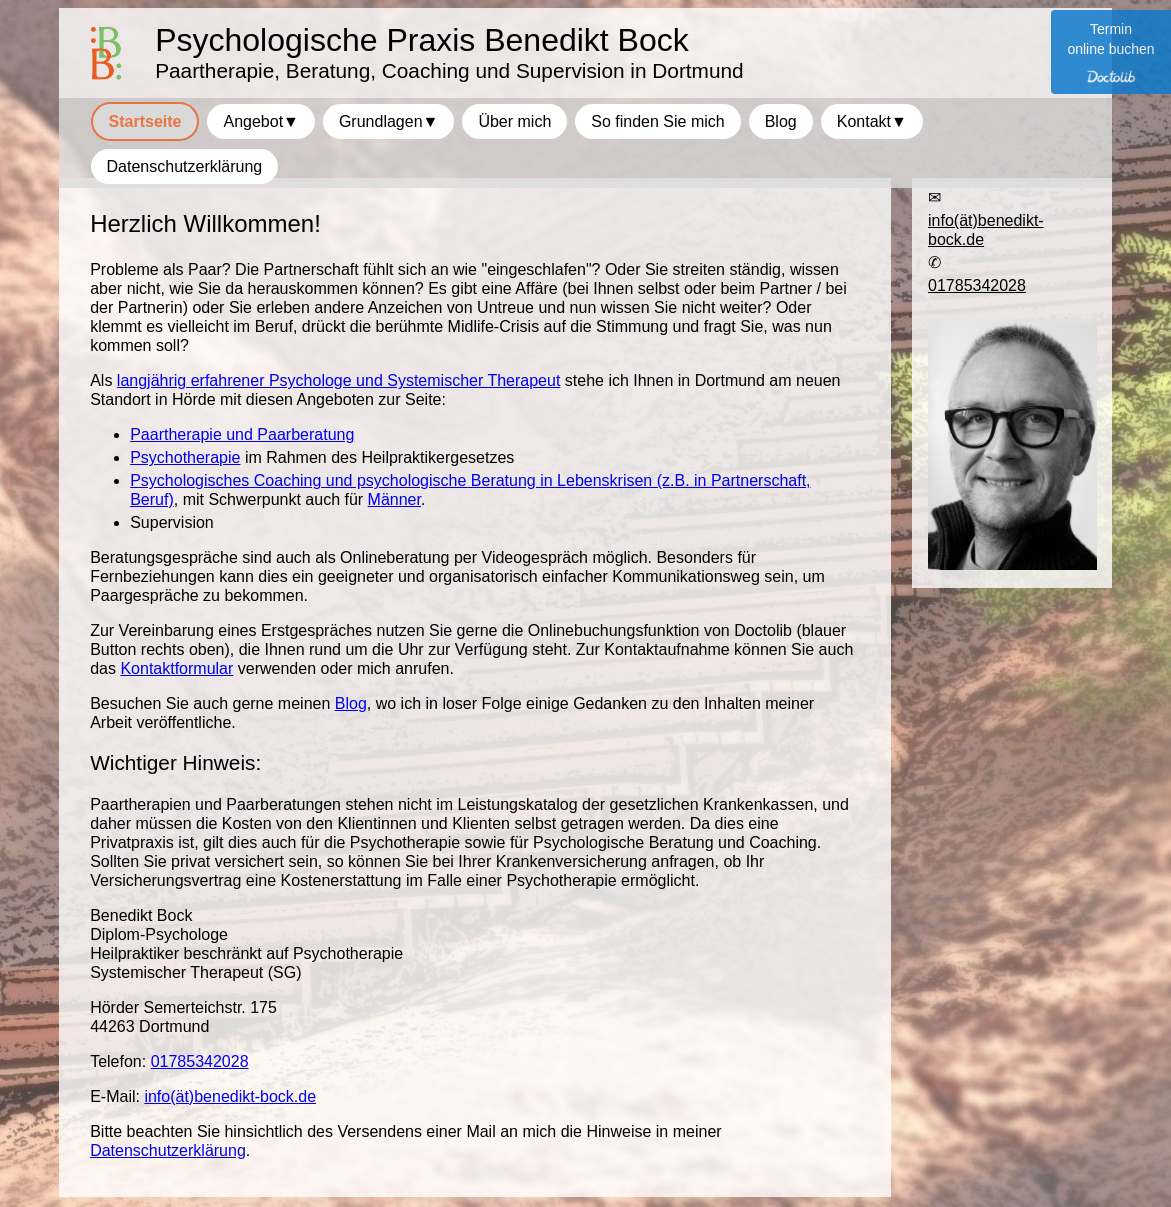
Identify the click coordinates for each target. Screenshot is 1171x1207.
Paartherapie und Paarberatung (242, 434)
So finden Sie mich (657, 121)
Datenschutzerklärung (168, 1150)
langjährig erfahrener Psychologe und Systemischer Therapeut (339, 380)
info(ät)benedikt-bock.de (230, 1096)
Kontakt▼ (872, 121)
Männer (394, 499)
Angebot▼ (260, 121)
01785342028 (200, 1061)
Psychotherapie (185, 457)
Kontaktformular (176, 668)
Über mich (514, 121)
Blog (351, 703)
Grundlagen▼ (388, 121)
